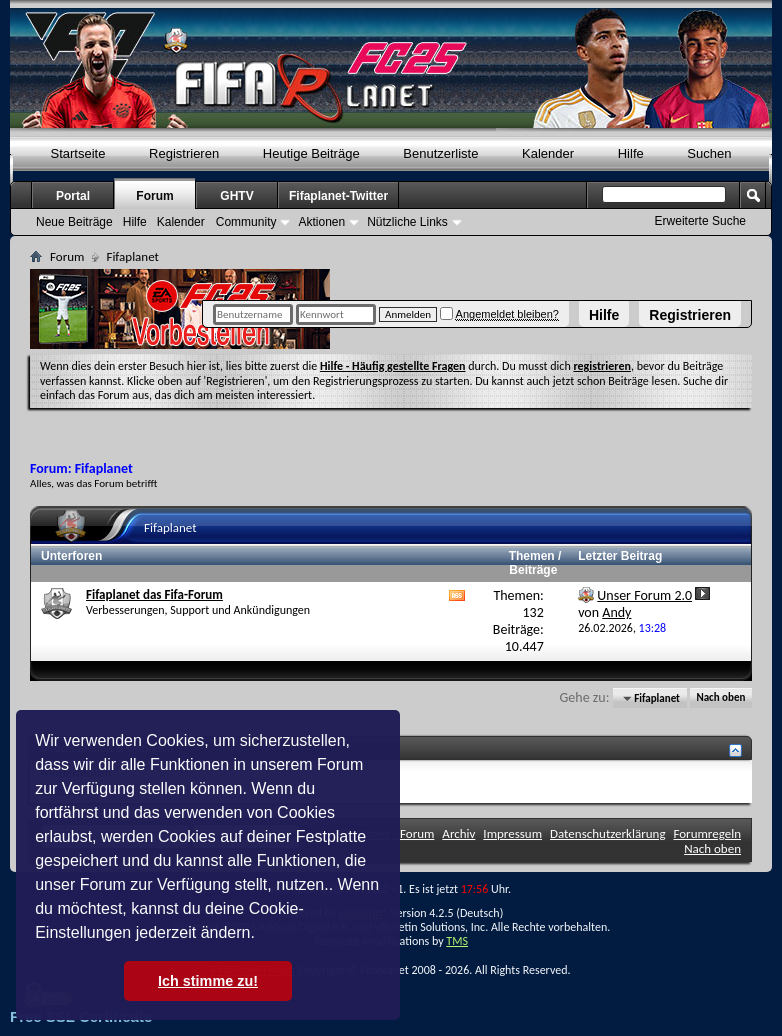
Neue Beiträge (74, 222)
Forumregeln (707, 833)
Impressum (512, 833)
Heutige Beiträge (311, 153)
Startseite (78, 153)
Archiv (458, 833)
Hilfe (604, 315)
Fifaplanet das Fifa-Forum (154, 594)
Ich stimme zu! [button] (208, 981)
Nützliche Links (407, 222)
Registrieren (690, 315)
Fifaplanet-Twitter (338, 196)
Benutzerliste (440, 153)
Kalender (548, 153)
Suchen (709, 153)
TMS (457, 941)
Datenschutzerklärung (608, 833)
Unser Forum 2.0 (644, 595)
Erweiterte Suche (700, 221)
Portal (73, 196)
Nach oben (720, 698)
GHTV (236, 196)
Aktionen (321, 222)
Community (246, 222)
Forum (154, 196)
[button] (262, 935)
